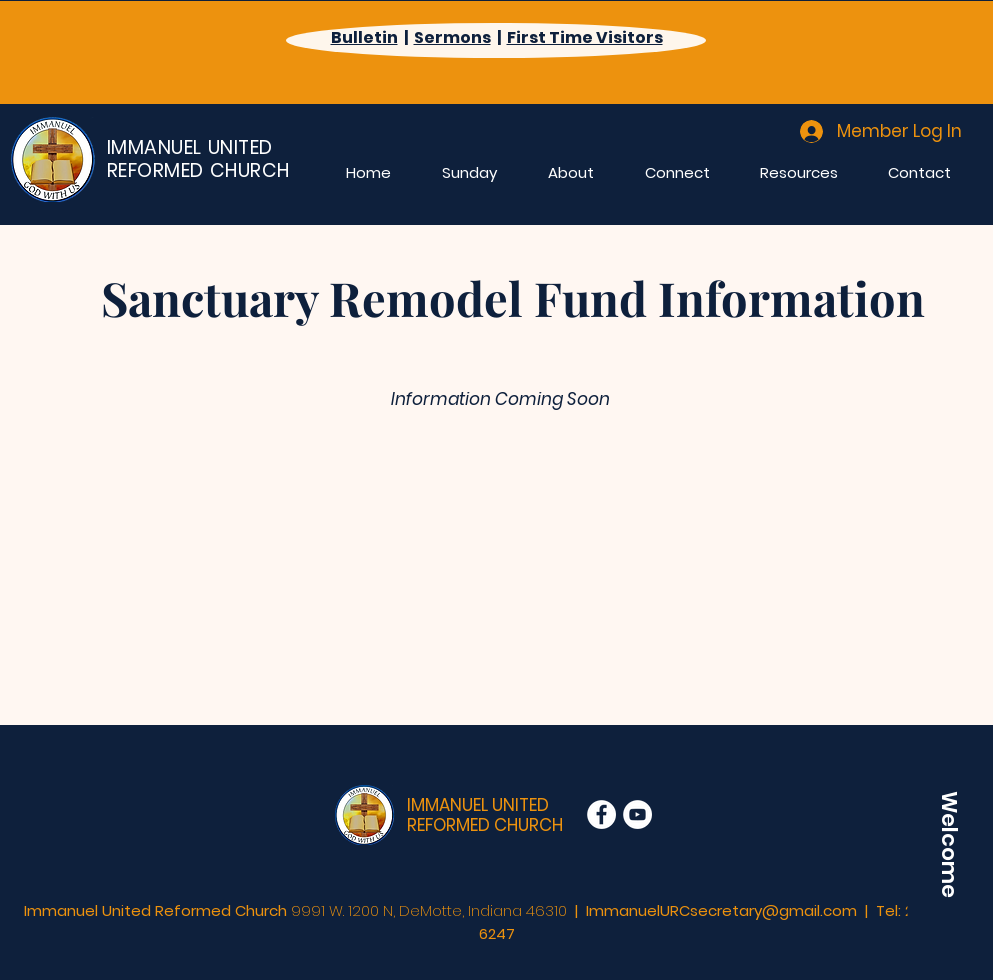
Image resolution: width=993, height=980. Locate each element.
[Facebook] (601, 814)
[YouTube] (637, 814)
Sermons (452, 37)
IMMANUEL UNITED (478, 805)
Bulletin (364, 37)
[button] (470, 172)
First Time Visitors (585, 37)
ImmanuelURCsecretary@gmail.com (721, 910)
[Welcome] (948, 844)
